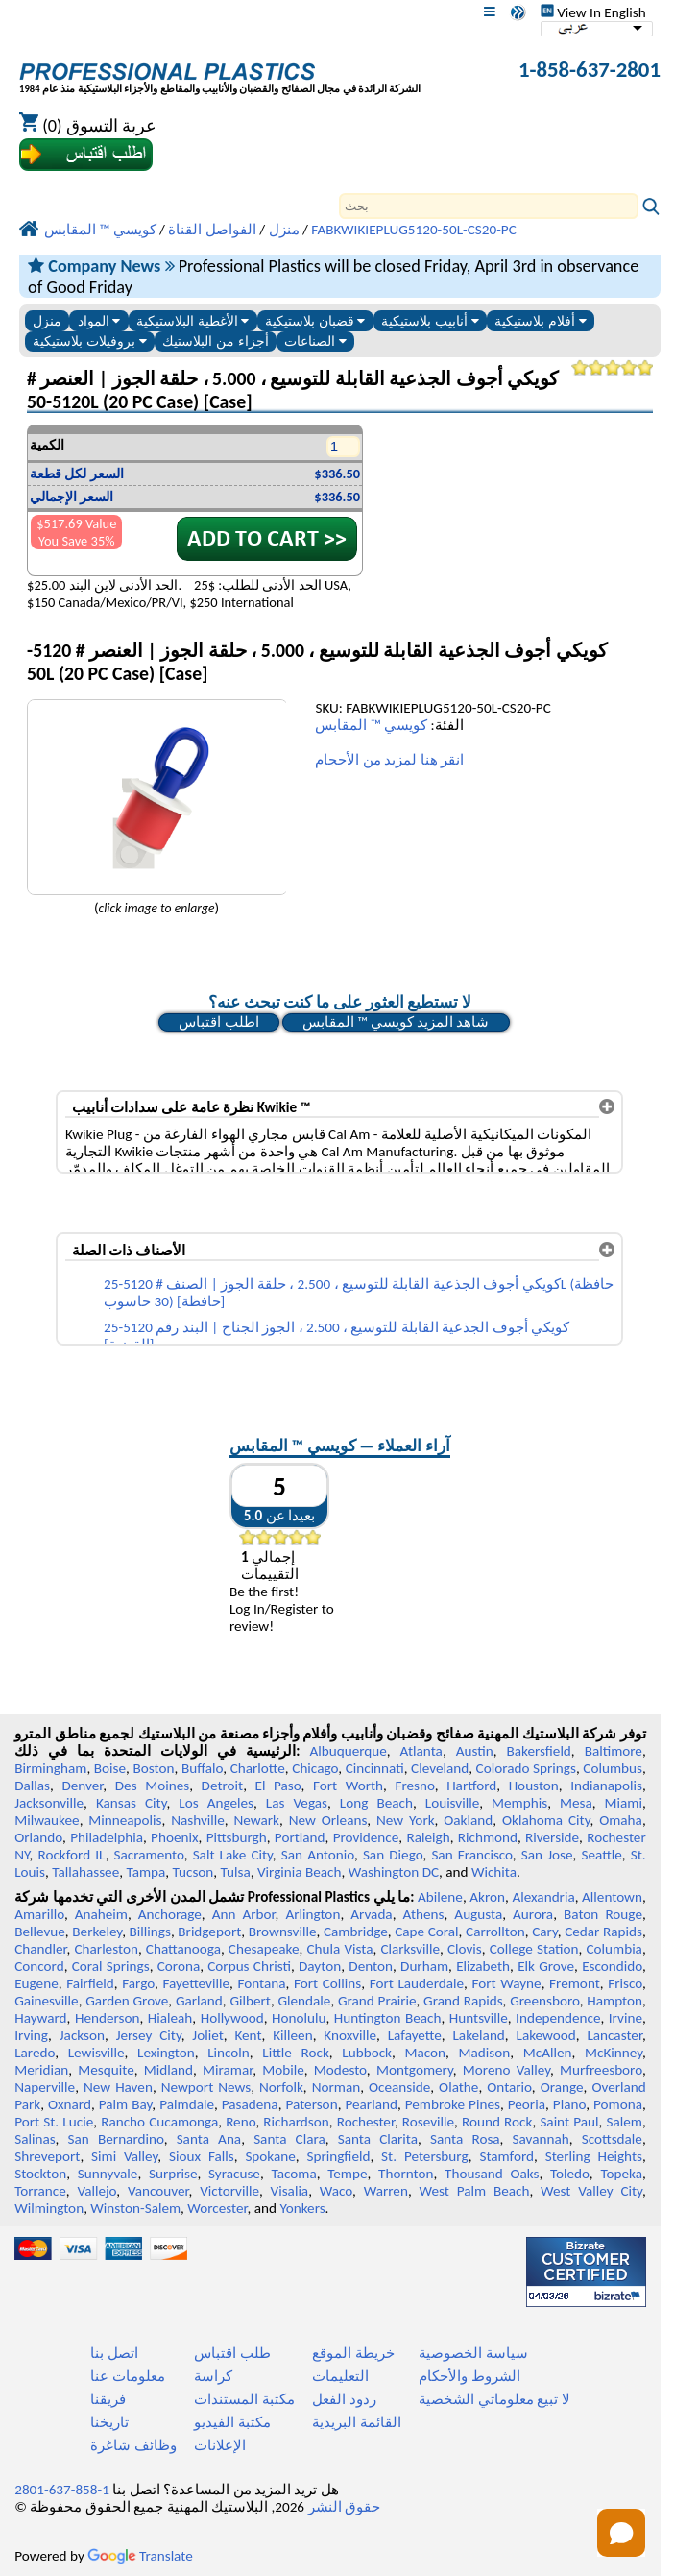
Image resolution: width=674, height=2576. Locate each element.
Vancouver (158, 2190)
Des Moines (152, 1785)
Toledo (570, 2173)
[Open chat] (621, 2533)
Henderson (107, 2018)
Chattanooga (183, 1948)
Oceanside (399, 2087)
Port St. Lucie (53, 2121)
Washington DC (394, 1872)
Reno (240, 2121)
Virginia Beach (299, 1872)
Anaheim (101, 1914)
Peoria (526, 2104)
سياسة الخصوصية (473, 2353)
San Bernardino (116, 2139)
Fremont (574, 1983)
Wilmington (49, 2208)
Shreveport (47, 2156)
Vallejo (96, 2190)
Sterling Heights (593, 2156)
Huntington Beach (388, 2018)
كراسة (213, 2376)
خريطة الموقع (353, 2353)
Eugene (36, 1983)
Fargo (138, 1983)
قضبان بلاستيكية (315, 321)
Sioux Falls (201, 2156)
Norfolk (281, 2087)
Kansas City (131, 1802)
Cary (545, 1931)
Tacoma (293, 2173)
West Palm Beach (475, 2190)
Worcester (217, 2208)
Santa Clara (289, 2139)
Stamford (506, 2156)
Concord (38, 1966)
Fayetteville (195, 1983)
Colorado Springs (526, 1768)
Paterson (312, 2104)
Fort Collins (327, 1983)
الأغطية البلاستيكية (193, 321)
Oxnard (69, 2104)
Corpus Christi (249, 1966)
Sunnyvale (108, 2173)
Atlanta (421, 1751)
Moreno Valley (506, 2069)
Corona (178, 1966)
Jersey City (148, 2035)
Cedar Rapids (603, 1931)
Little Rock (295, 2052)
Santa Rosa (465, 2139)
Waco (336, 2190)
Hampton (614, 2000)
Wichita (494, 1872)
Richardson (295, 2121)
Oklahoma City (546, 1820)
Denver (82, 1785)
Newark (256, 1820)
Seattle (601, 1854)
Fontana (261, 1983)
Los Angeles (216, 1802)
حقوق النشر (344, 2506)
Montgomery (414, 2069)
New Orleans (328, 1820)
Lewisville (96, 2052)
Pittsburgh (236, 1837)
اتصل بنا (113, 2353)
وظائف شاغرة (133, 2445)
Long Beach (376, 1802)
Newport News (206, 2087)
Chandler (40, 1948)
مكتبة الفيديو (232, 2422)
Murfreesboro (601, 2069)
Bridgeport (209, 1931)
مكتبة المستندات (244, 2399)
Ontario (509, 2087)
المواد (99, 321)
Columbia (613, 1948)
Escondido (612, 1966)
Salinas (34, 2139)
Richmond (488, 1837)
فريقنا (108, 2399)
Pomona (617, 2104)
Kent (247, 2035)
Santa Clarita (378, 2139)
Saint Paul (569, 2121)
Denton (371, 1966)
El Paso (278, 1785)
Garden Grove (126, 2000)
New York (405, 1820)
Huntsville (478, 2018)
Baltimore (613, 1751)
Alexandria (543, 1897)
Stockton (40, 2173)
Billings (150, 1931)
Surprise (173, 2173)
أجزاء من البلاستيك (215, 341)
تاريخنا (109, 2422)
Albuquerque (347, 1751)
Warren (386, 2190)
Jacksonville (49, 1802)
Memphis (519, 1802)
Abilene (440, 1897)
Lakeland (478, 2035)
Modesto (340, 2069)
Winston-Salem (135, 2208)
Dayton (320, 1966)
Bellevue (39, 1931)
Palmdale (186, 2104)
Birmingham (50, 1768)
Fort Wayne (506, 1983)
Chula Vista (339, 1948)
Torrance (40, 2190)
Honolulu (298, 2018)
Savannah (541, 2139)
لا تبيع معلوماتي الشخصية (494, 2399)
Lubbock (367, 2052)
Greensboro (544, 2000)
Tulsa (236, 1872)
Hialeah (170, 2018)
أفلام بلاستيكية (540, 321)
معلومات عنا (127, 2376)
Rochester (366, 2121)
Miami (623, 1802)
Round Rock (497, 2121)
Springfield (338, 2156)
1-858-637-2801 (589, 69)
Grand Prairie (377, 2000)
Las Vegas (296, 1802)
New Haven (118, 2087)
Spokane (270, 2156)
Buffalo (202, 1768)
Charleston (105, 1948)
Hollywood (232, 2018)
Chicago (315, 1768)
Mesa (576, 1802)
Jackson (82, 2035)
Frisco (625, 1983)
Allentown (612, 1897)
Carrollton (495, 1931)
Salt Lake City (233, 1854)
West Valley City (591, 2190)
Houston (534, 1785)
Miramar (228, 2069)
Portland (300, 1837)
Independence (558, 2018)
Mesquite (105, 2069)
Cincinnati (375, 1768)
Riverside (552, 1837)
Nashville (198, 1820)
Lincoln (228, 2052)
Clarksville (410, 1948)
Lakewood (546, 2035)
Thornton (405, 2173)
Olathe (458, 2087)
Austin (474, 1751)
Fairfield (90, 1983)
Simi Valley (124, 2156)
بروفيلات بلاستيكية (90, 341)
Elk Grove (546, 1966)
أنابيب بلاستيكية (430, 321)
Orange (562, 2087)
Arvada (371, 1914)
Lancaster (614, 2035)
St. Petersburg (425, 2156)
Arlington (312, 1914)
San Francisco (471, 1854)
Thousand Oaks (492, 2173)
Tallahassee (85, 1872)
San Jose (547, 1854)
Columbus (612, 1768)
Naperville (44, 2087)
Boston (154, 1768)
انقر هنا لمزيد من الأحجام (389, 759)
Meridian (41, 2069)
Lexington (166, 2052)
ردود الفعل (343, 2399)
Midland (168, 2069)
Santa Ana (209, 2139)
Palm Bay (126, 2104)
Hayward (40, 2018)
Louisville (452, 1802)
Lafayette (415, 2035)
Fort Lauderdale (417, 1983)
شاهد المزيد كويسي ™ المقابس (395, 1022)
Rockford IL (71, 1854)
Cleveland (440, 1768)
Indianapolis (606, 1785)
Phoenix (174, 1837)
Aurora (533, 1914)
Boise (110, 1768)
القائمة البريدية (356, 2422)
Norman (336, 2087)
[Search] (488, 206)
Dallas (32, 1785)
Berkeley (97, 1931)
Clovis (464, 1948)
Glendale (303, 2000)
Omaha (620, 1820)
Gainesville (46, 2000)
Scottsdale (612, 2139)
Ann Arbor (244, 1914)
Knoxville (350, 2035)
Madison (485, 2052)
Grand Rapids (463, 2000)
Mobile (283, 2069)
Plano (569, 2104)
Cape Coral (426, 1931)
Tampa (145, 1872)
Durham (424, 1966)
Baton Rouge (603, 1914)
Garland (199, 2000)
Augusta (478, 1914)
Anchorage (170, 1914)
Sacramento (149, 1854)
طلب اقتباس (232, 2353)
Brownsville (283, 1931)
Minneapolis (124, 1820)
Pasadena (250, 2104)
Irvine (625, 2018)
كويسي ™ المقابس (371, 725)
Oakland (468, 1820)
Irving (31, 2035)
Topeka (621, 2173)
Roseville (428, 2121)
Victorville (229, 2190)
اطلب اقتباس (218, 1022)
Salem (623, 2121)
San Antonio (317, 1854)
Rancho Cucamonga (159, 2121)
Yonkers (302, 2208)
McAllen (547, 2052)
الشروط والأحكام (469, 2376)
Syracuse (234, 2173)
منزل (47, 321)
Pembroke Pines (452, 2104)
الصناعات (315, 341)
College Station (534, 1948)
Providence (366, 1837)
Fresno (414, 1785)
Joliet (207, 2035)
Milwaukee (46, 1820)
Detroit (223, 1785)
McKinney (613, 2052)
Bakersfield (538, 1751)
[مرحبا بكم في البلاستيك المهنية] (220, 71)
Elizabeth (483, 1966)
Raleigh (427, 1837)
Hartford (471, 1785)
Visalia (290, 2190)
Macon (425, 2052)
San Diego (393, 1854)
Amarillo (39, 1914)
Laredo (34, 2052)
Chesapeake (264, 1948)
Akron (487, 1897)
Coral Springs (111, 1966)
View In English (593, 12)
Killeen (292, 2035)
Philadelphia (106, 1837)
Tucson (193, 1872)
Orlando (38, 1837)
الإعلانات (220, 2445)
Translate (140, 2555)
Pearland (371, 2104)
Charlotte (257, 1768)
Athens (424, 1914)
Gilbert (249, 2000)
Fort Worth (348, 1785)
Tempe (347, 2173)
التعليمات (340, 2376)
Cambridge (356, 1931)
